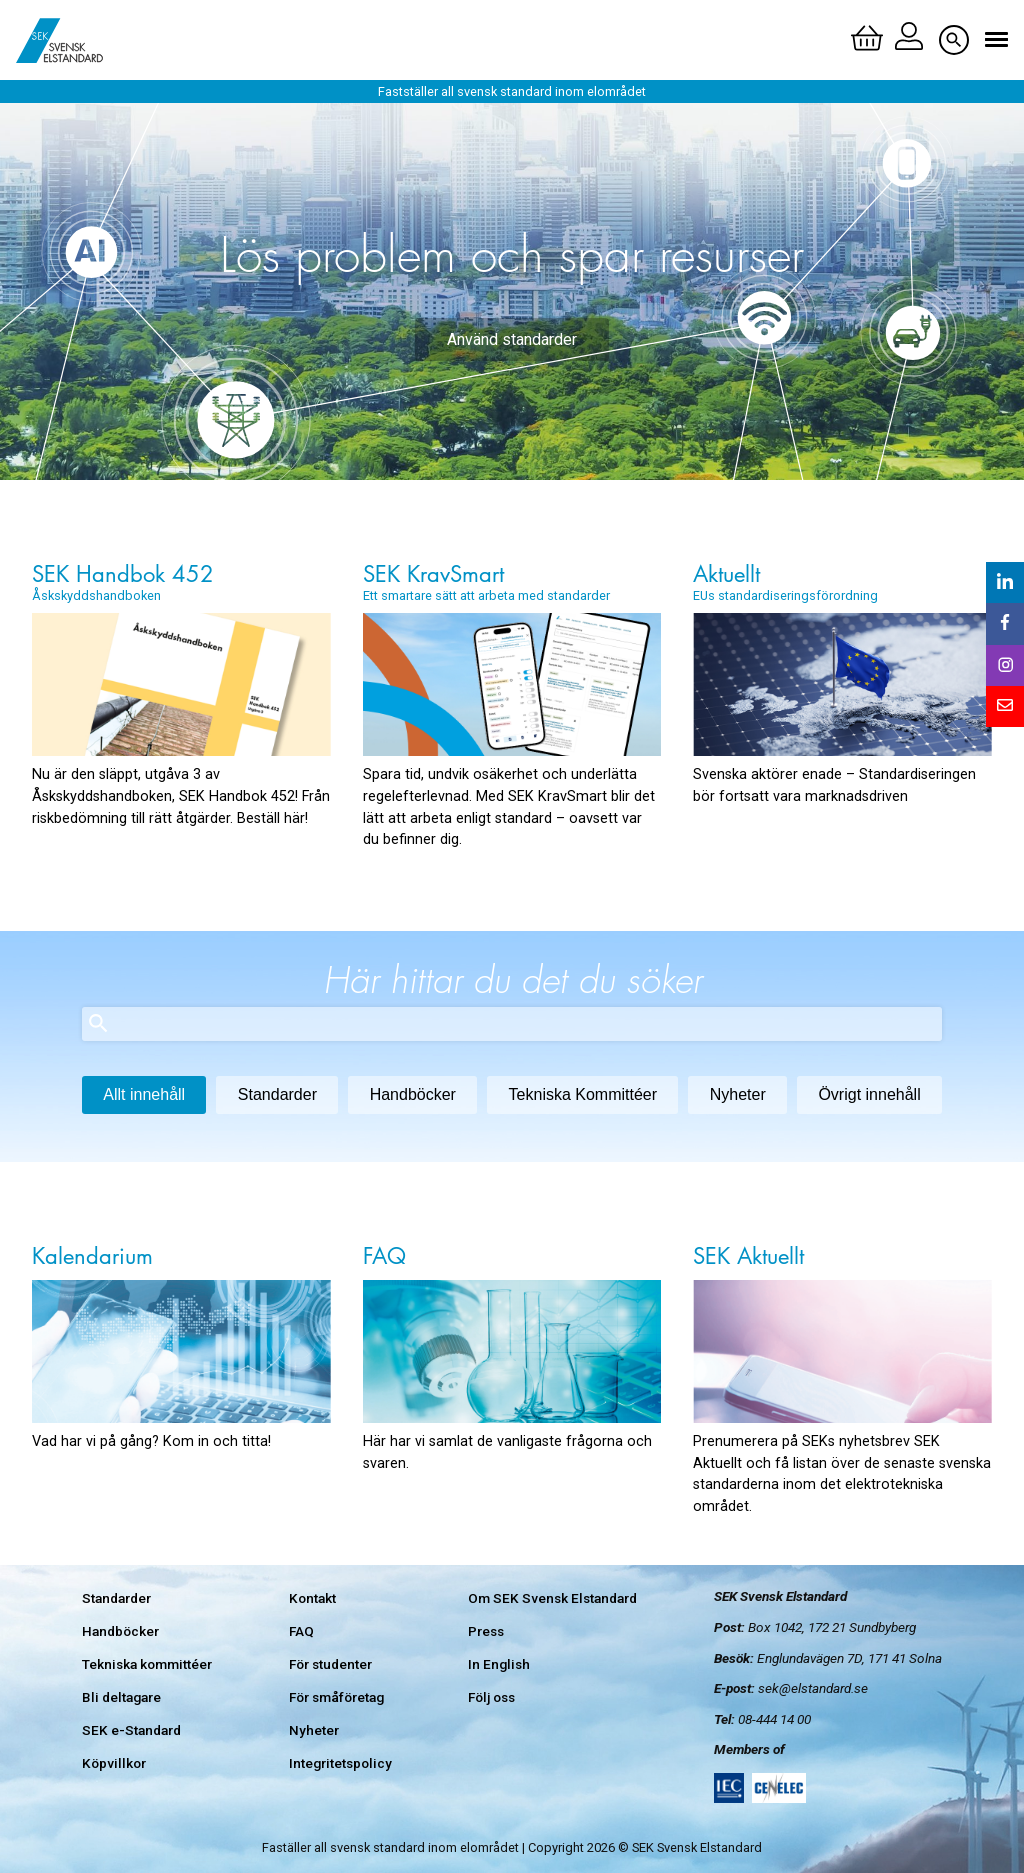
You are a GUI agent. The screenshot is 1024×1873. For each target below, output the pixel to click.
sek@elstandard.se (813, 1688)
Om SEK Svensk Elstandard (552, 1598)
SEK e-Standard (131, 1730)
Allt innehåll (144, 1094)
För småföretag (336, 1697)
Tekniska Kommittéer (583, 1094)
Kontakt (312, 1598)
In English (499, 1664)
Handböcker (413, 1094)
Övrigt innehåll (869, 1094)
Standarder (277, 1094)
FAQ (301, 1631)
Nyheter (738, 1094)
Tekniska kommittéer (147, 1664)
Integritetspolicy (340, 1763)
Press (486, 1631)
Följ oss (491, 1697)
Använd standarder (512, 339)
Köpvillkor (114, 1763)
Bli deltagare (121, 1697)
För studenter (330, 1664)
